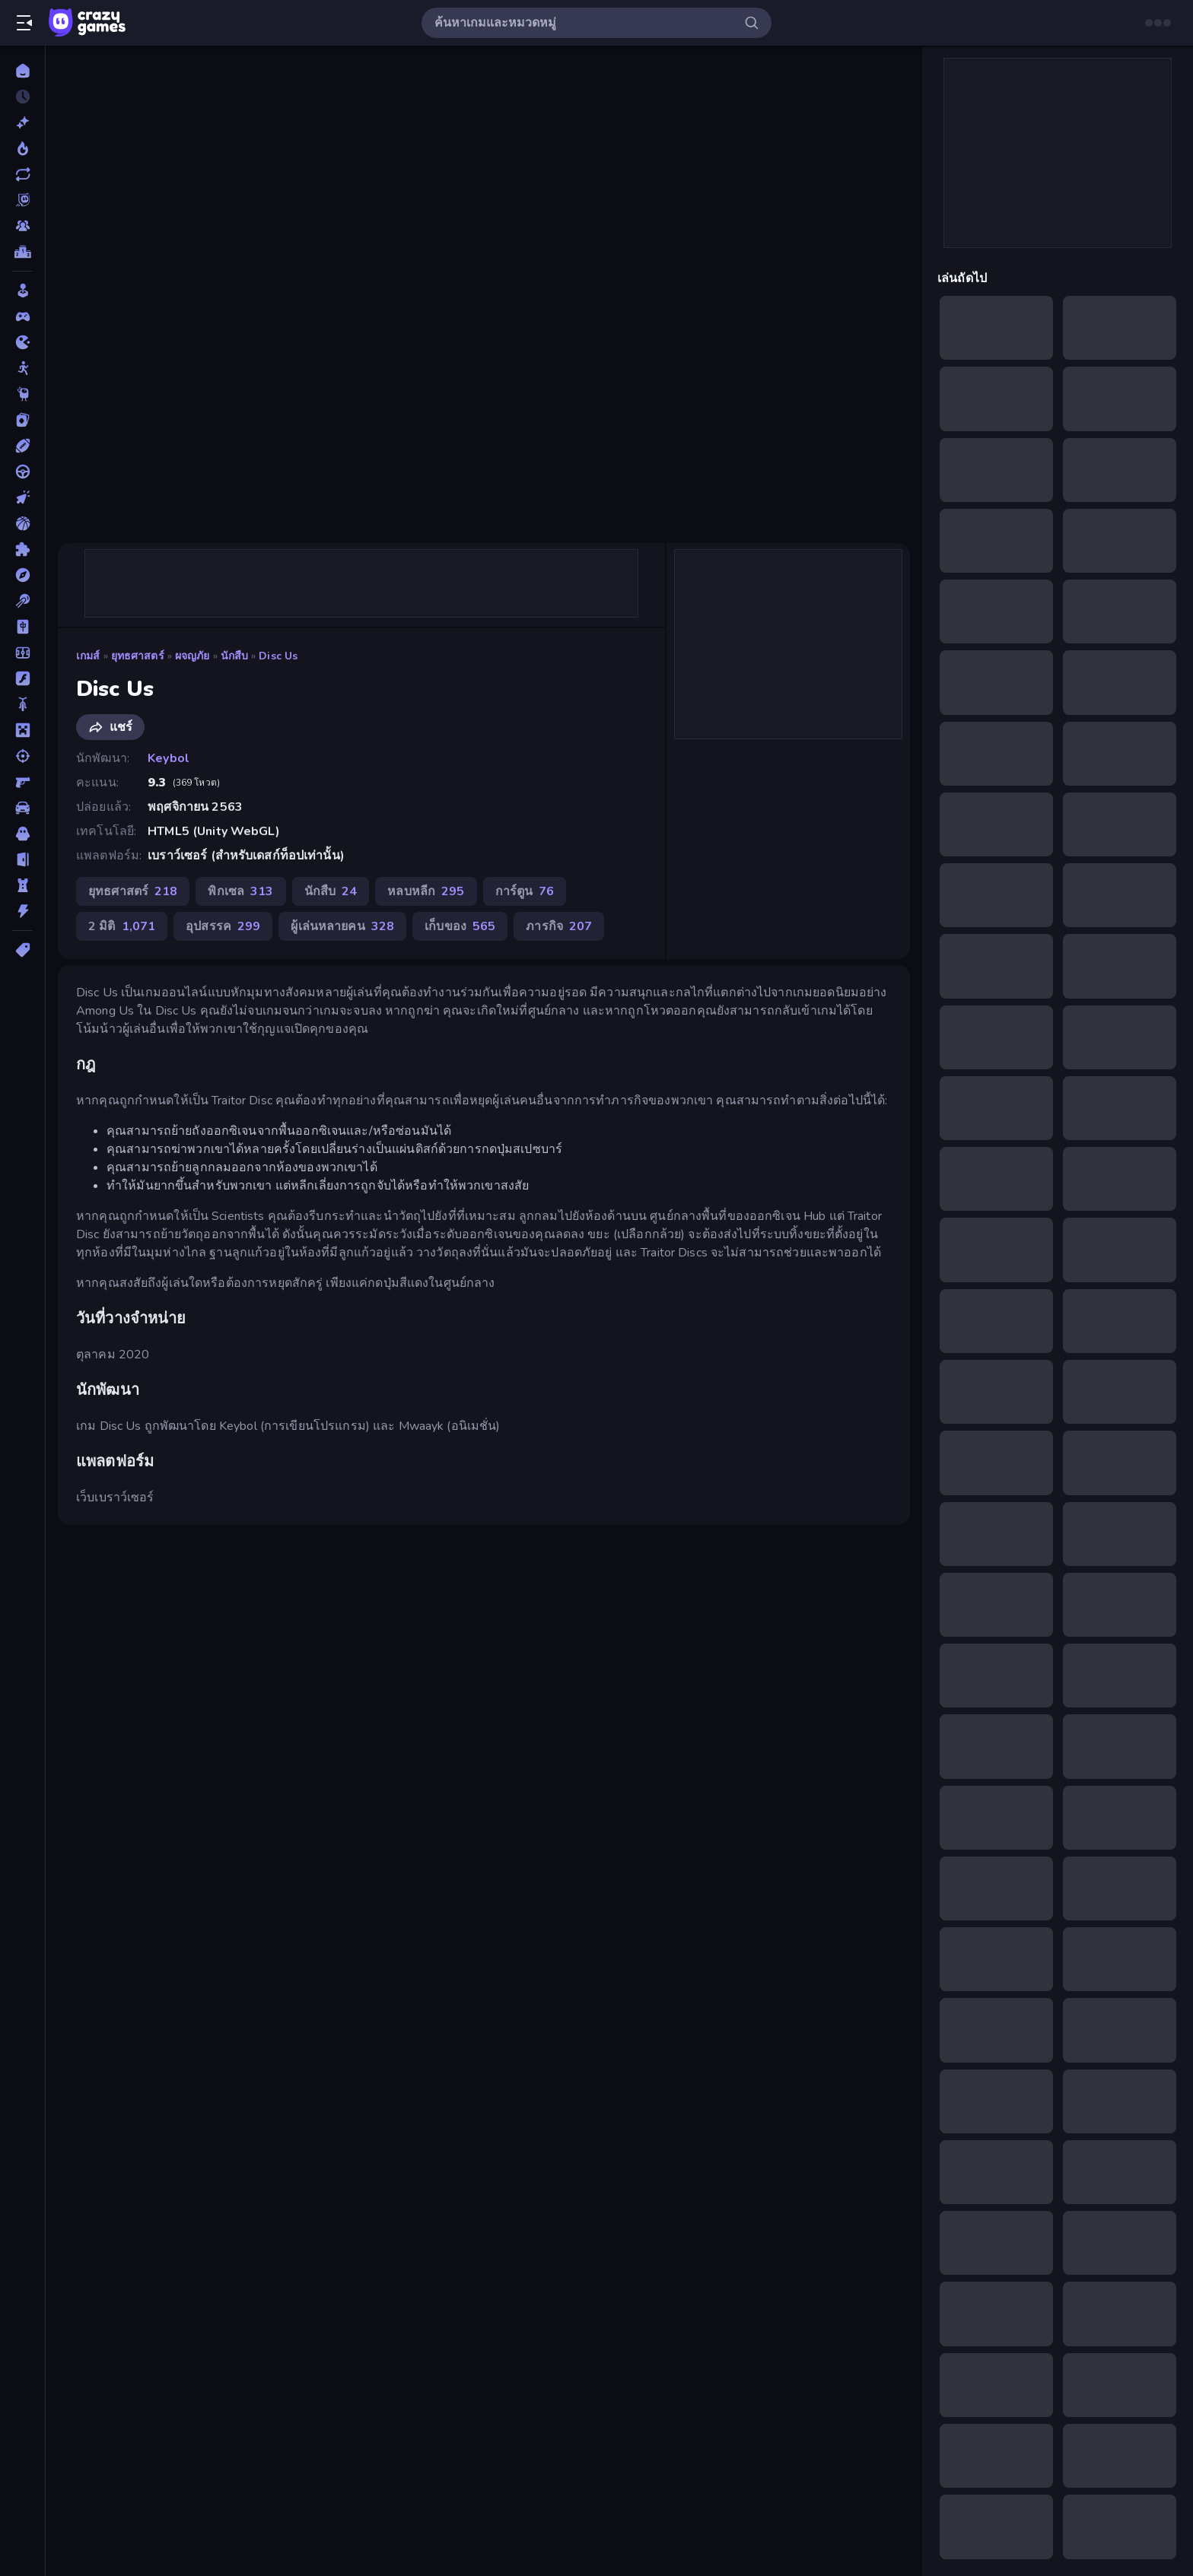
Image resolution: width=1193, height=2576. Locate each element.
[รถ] (22, 808)
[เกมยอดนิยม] (22, 148)
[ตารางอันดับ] (22, 252)
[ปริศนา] (22, 549)
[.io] (22, 342)
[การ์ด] (22, 420)
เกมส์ (88, 656)
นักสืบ (235, 656)
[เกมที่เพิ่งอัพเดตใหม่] (22, 174)
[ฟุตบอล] (22, 652)
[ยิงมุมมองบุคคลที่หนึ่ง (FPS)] (22, 782)
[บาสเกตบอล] (22, 523)
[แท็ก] (22, 950)
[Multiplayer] (22, 226)
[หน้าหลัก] (22, 71)
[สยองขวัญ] (22, 833)
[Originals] (22, 200)
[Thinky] (22, 394)
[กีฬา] (22, 446)
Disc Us (278, 656)
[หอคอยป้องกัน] (22, 885)
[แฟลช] (22, 678)
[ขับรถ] (22, 471)
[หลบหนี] (22, 859)
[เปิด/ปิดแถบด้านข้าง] (24, 23)
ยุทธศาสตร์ (137, 656)
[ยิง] (22, 756)
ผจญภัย (192, 656)
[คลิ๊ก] (22, 497)
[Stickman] (22, 368)
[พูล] (22, 601)
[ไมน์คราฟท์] (22, 730)
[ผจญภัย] (22, 575)
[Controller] (22, 316)
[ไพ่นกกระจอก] (22, 627)
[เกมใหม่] (22, 122)
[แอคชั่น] (22, 911)
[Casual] (22, 290)
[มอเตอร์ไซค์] (22, 704)
